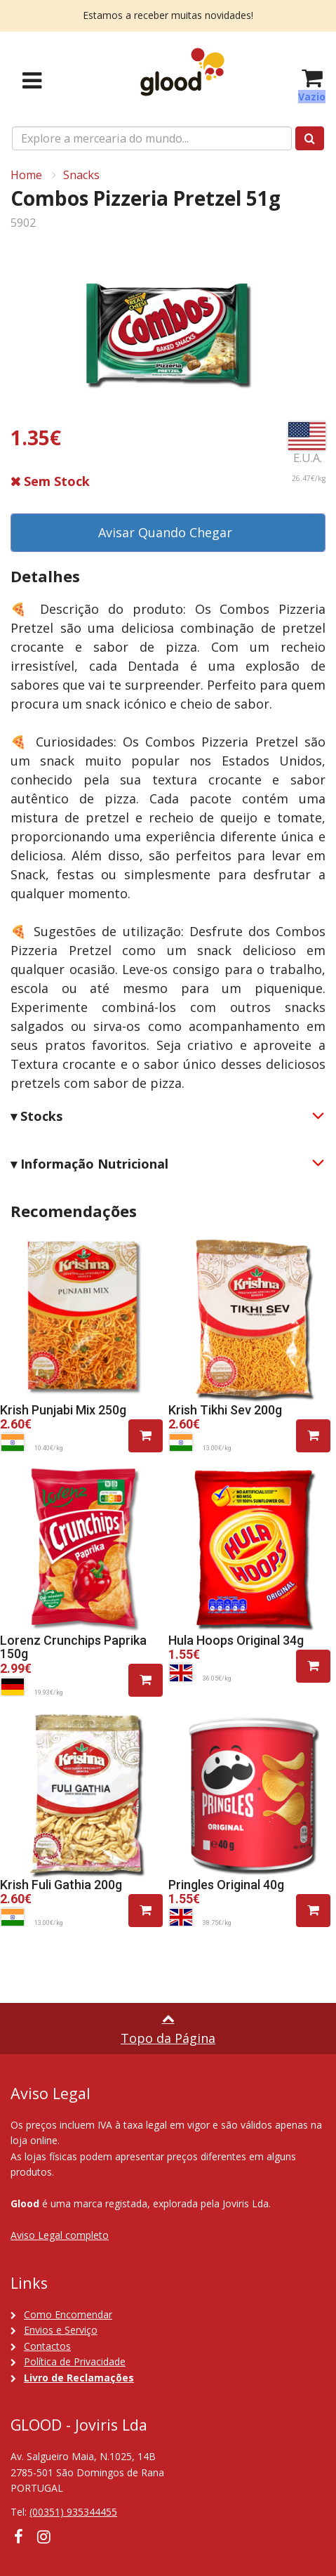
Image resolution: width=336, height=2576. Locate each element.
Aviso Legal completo (60, 2235)
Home (26, 175)
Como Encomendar (68, 2314)
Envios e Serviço (61, 2330)
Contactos (47, 2346)
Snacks (81, 175)
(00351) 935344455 (73, 2511)
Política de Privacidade (75, 2361)
